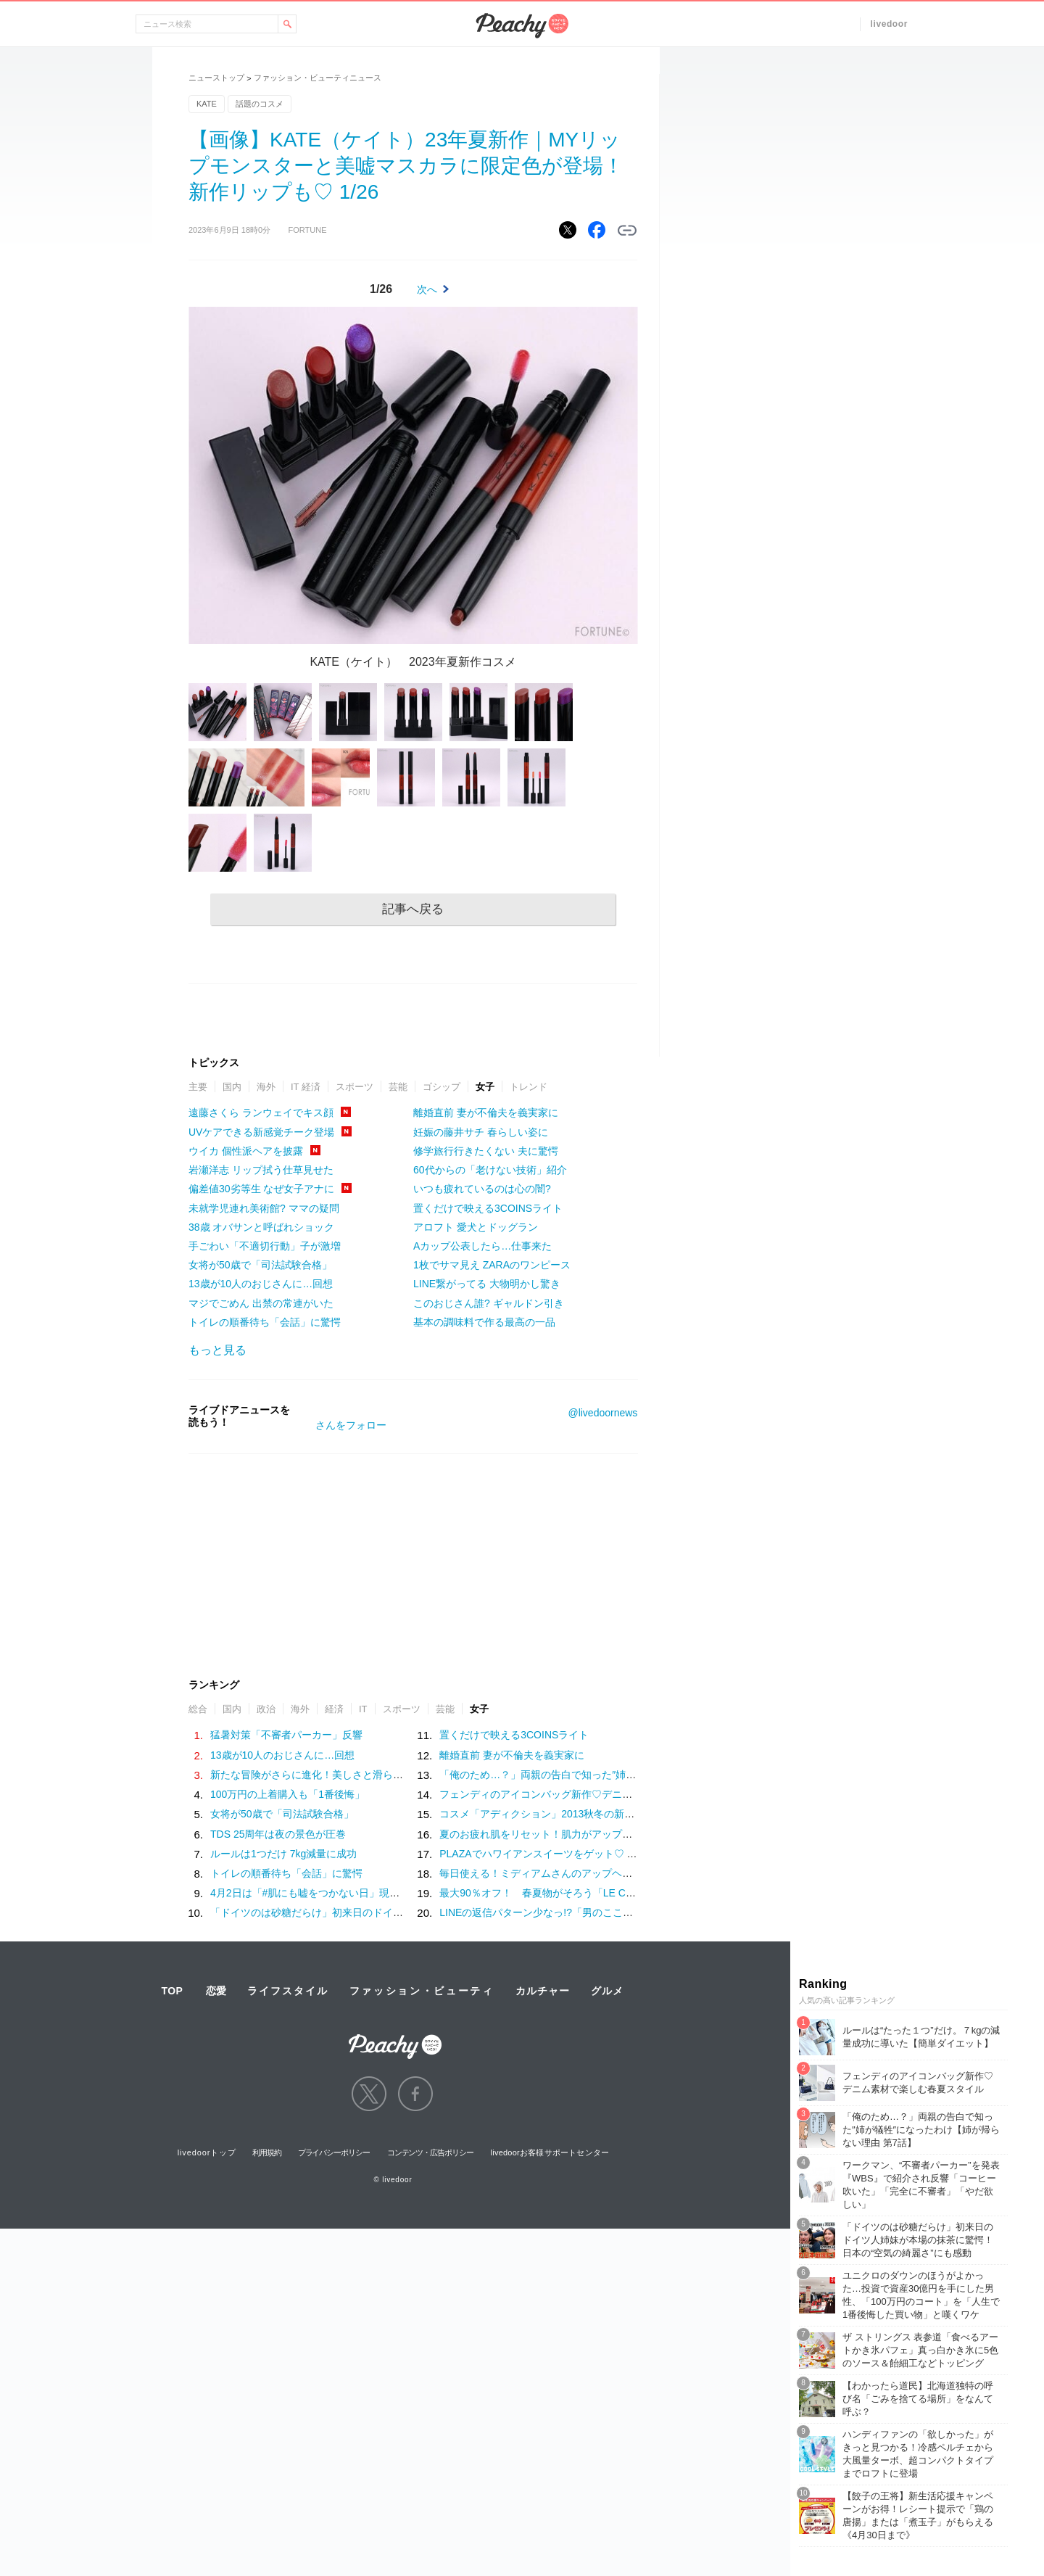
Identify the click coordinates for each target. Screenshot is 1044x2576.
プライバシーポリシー (334, 2152)
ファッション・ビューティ (421, 1991)
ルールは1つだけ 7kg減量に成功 (283, 1853)
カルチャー (542, 1991)
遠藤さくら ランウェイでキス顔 (261, 1112)
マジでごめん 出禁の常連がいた (261, 1303)
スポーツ (354, 1086)
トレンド (528, 1086)
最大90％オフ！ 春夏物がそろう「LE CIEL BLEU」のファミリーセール (605, 1893)
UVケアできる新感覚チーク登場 (261, 1132)
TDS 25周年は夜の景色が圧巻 (278, 1834)
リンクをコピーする (627, 231)
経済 (334, 1709)
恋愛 (216, 1991)
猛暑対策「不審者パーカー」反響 (286, 1735)
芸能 (398, 1086)
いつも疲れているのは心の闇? (482, 1188)
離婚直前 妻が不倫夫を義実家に (485, 1112)
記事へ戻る (413, 909)
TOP (172, 1991)
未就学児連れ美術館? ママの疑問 (263, 1208)
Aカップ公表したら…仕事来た (482, 1246)
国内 (232, 1086)
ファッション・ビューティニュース (317, 77)
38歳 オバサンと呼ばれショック (261, 1227)
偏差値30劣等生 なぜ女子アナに (261, 1188)
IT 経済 (305, 1086)
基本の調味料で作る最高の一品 (484, 1322)
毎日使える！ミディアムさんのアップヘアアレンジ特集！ (571, 1873)
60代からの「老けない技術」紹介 (490, 1170)
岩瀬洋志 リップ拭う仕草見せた (261, 1170)
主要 (197, 1086)
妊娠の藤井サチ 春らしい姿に (480, 1132)
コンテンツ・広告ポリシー (430, 2152)
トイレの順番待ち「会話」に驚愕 (264, 1322)
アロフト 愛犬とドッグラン (475, 1227)
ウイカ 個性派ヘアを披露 (245, 1151)
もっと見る (217, 1350)
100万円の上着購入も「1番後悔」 (287, 1794)
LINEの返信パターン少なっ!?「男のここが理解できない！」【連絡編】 (602, 1912)
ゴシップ (441, 1086)
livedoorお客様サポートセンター (550, 2152)
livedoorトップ (207, 2152)
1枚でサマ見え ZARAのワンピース (492, 1265)
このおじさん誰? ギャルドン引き (488, 1303)
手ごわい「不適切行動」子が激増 (264, 1246)
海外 (266, 1086)
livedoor (889, 24)
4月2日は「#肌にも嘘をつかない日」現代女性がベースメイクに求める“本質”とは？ (399, 1893)
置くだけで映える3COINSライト (488, 1208)
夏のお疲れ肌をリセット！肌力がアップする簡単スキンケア (576, 1834)
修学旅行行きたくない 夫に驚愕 (485, 1151)
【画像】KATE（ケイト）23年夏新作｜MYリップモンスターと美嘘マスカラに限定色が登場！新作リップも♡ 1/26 (406, 165)
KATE (206, 103)
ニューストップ (216, 77)
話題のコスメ (259, 103)
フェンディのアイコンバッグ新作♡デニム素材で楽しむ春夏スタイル (596, 1794)
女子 (485, 1086)
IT (363, 1709)
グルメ (607, 1991)
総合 (197, 1709)
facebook (415, 2093)
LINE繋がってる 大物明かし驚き (486, 1283)
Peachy (522, 25)
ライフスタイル (287, 1991)
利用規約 (266, 2152)
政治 (266, 1709)
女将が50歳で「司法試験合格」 (260, 1265)
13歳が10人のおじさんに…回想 (260, 1283)
